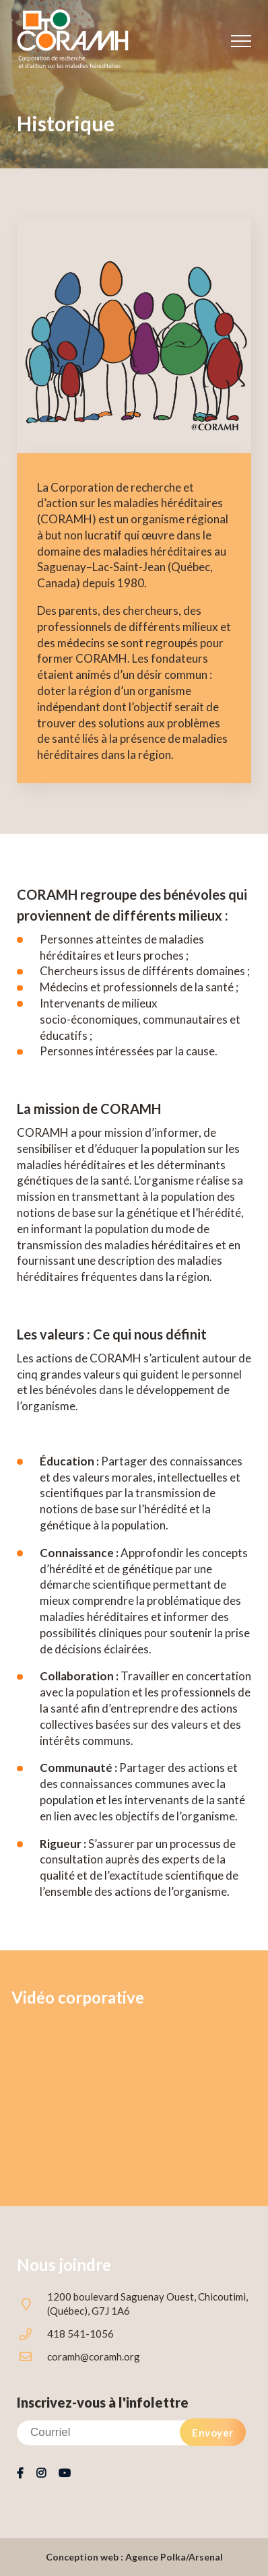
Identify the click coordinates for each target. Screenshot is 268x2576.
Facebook (20, 2473)
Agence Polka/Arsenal (174, 2557)
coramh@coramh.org (93, 2356)
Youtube (64, 2473)
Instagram (41, 2473)
